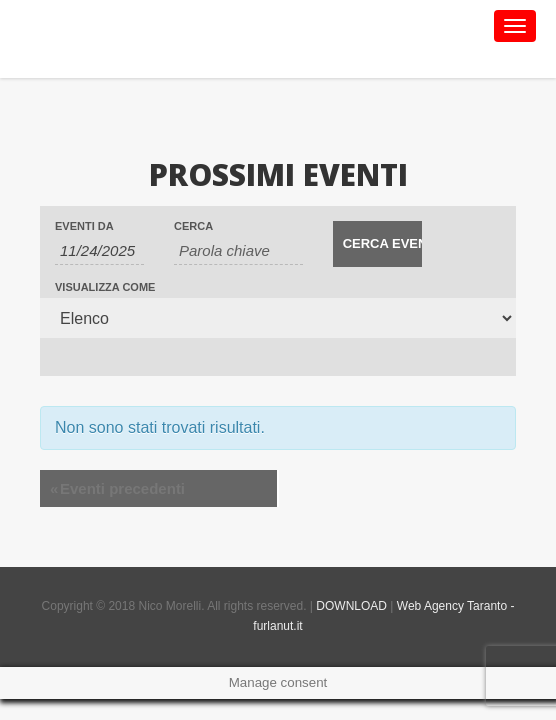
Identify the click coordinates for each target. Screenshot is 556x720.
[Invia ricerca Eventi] (377, 244)
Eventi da (84, 226)
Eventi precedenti (117, 488)
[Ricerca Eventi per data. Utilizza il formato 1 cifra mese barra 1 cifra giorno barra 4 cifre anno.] (99, 251)
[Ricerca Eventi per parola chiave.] (238, 251)
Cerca (193, 226)
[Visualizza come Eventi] (278, 318)
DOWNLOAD (351, 606)
